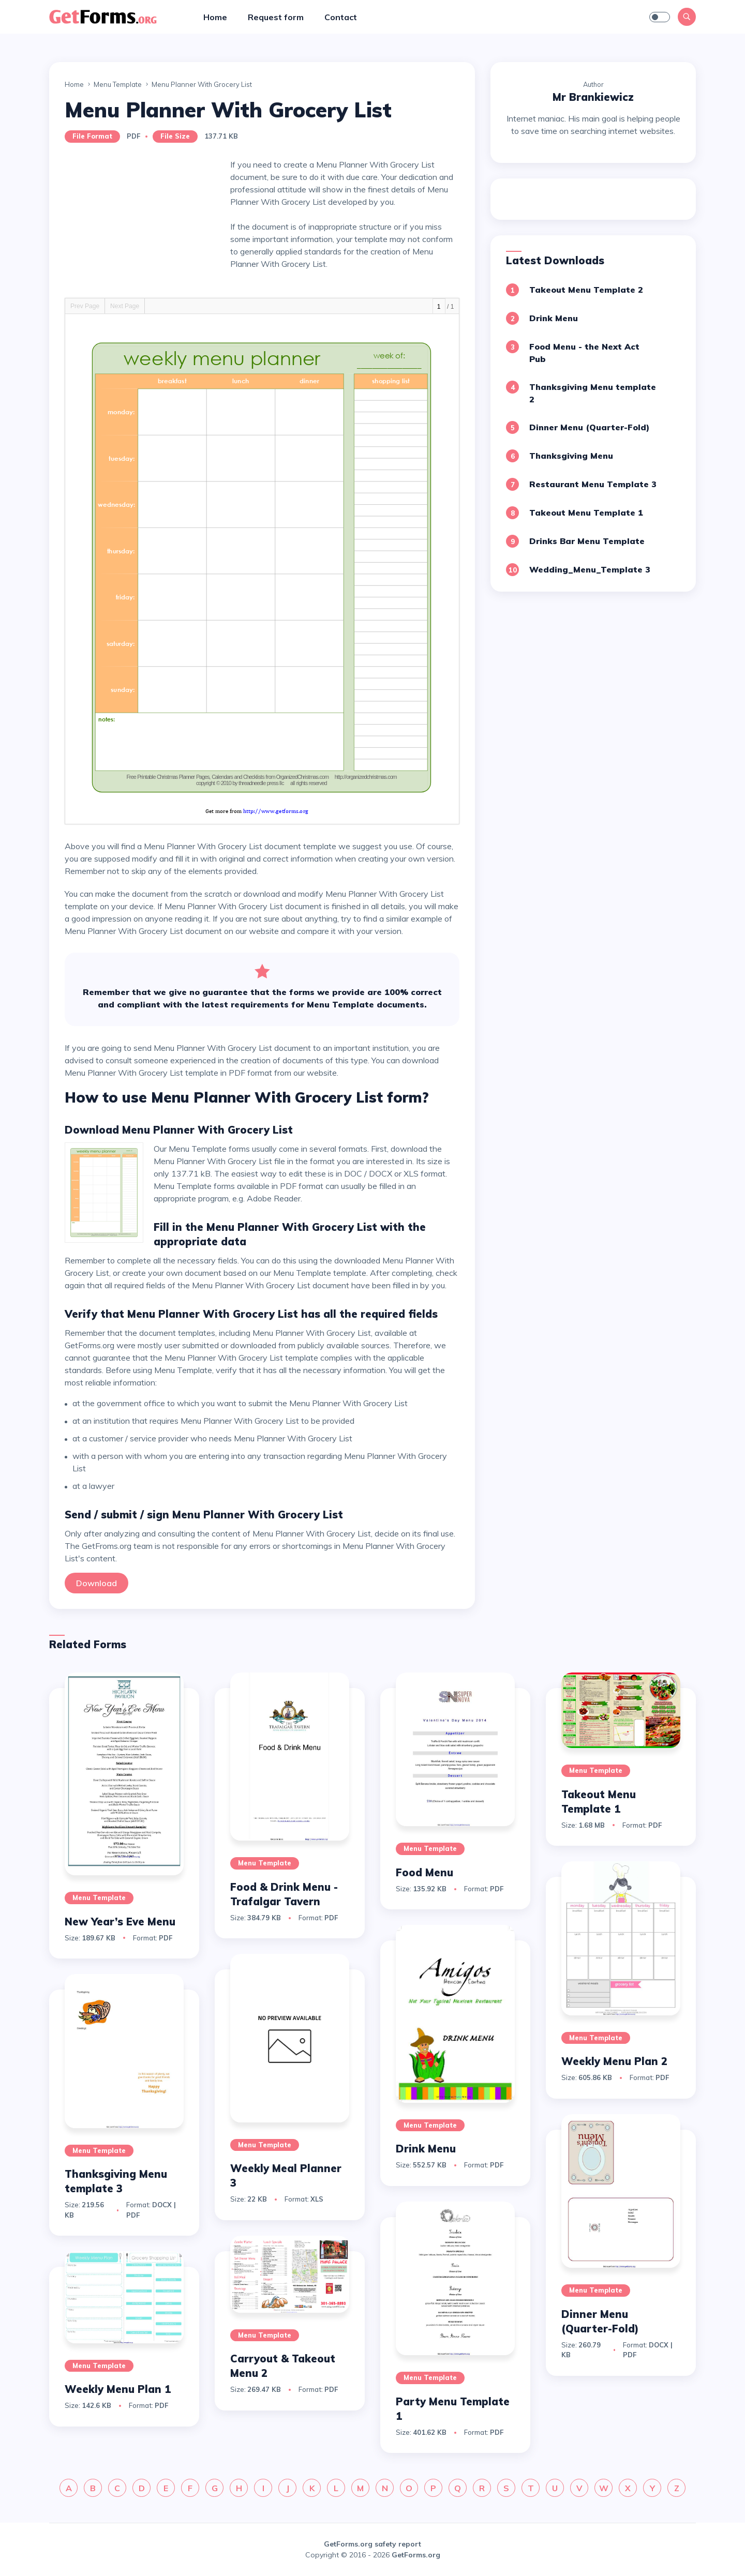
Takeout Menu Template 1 (586, 512)
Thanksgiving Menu (571, 455)
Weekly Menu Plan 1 (118, 2389)
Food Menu (424, 1872)
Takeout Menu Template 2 (586, 289)
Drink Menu (553, 318)
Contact (340, 17)
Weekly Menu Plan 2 (614, 2061)
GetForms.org (416, 2554)
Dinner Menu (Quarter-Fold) (589, 427)
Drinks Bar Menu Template (587, 541)
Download (96, 1583)
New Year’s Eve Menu (120, 1921)
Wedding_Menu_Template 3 (589, 569)
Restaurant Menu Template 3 (593, 484)
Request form (276, 17)
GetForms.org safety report (372, 2544)
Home (215, 17)
